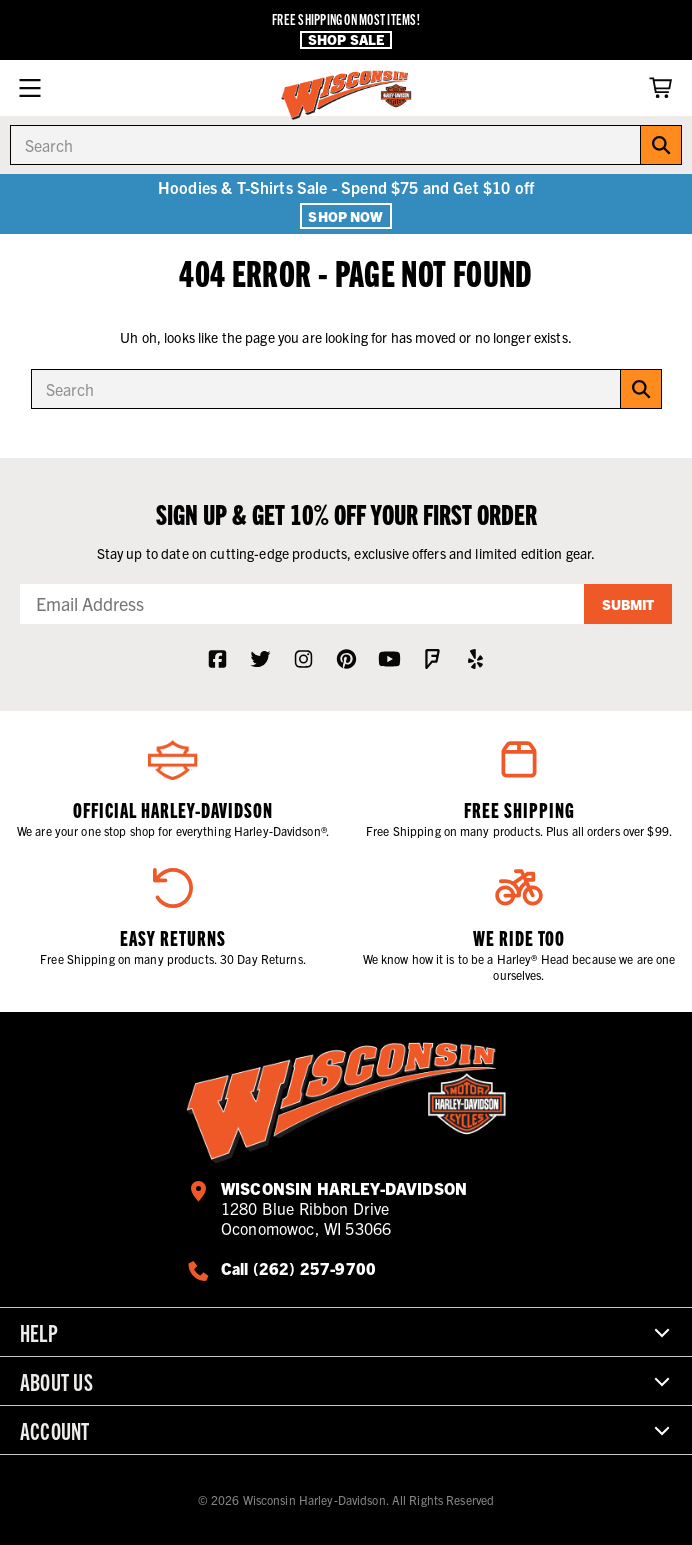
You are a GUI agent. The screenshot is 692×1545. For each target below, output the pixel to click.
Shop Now (345, 216)
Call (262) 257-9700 (298, 1268)
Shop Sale (346, 39)
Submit (628, 604)
